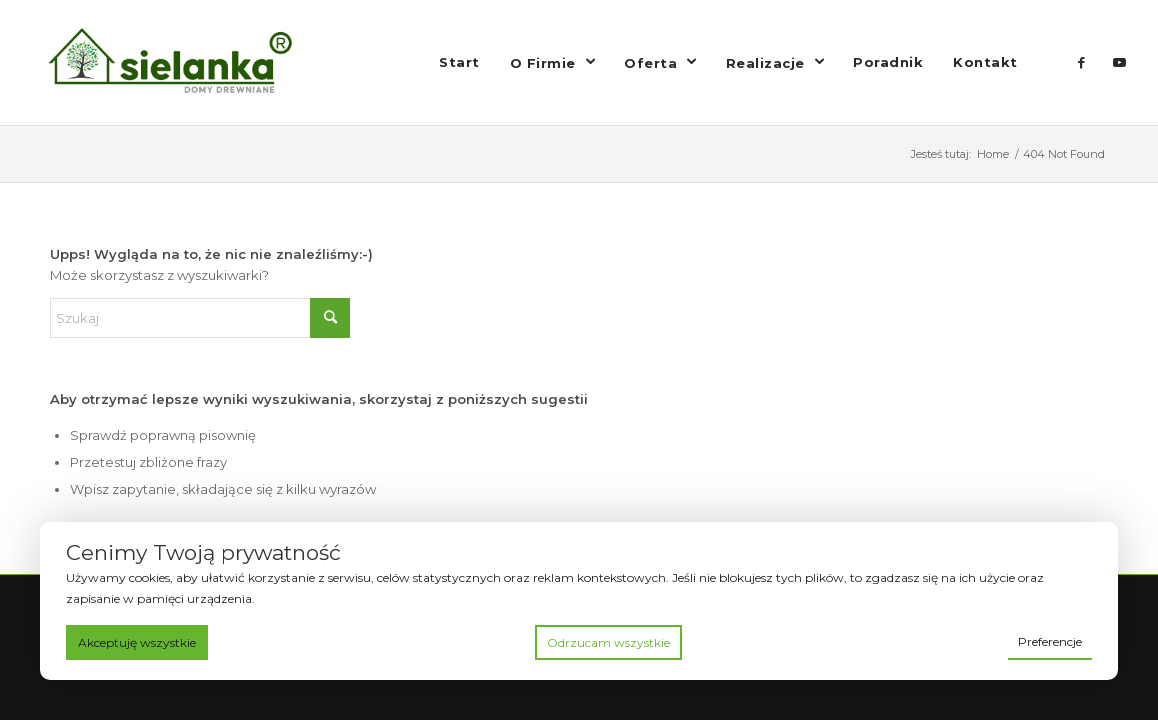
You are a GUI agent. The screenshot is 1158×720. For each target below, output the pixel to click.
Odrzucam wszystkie (608, 642)
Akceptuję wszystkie (137, 642)
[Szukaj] (200, 318)
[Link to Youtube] (1120, 62)
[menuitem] (459, 62)
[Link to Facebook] (1082, 62)
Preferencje (1050, 641)
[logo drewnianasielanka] (185, 62)
